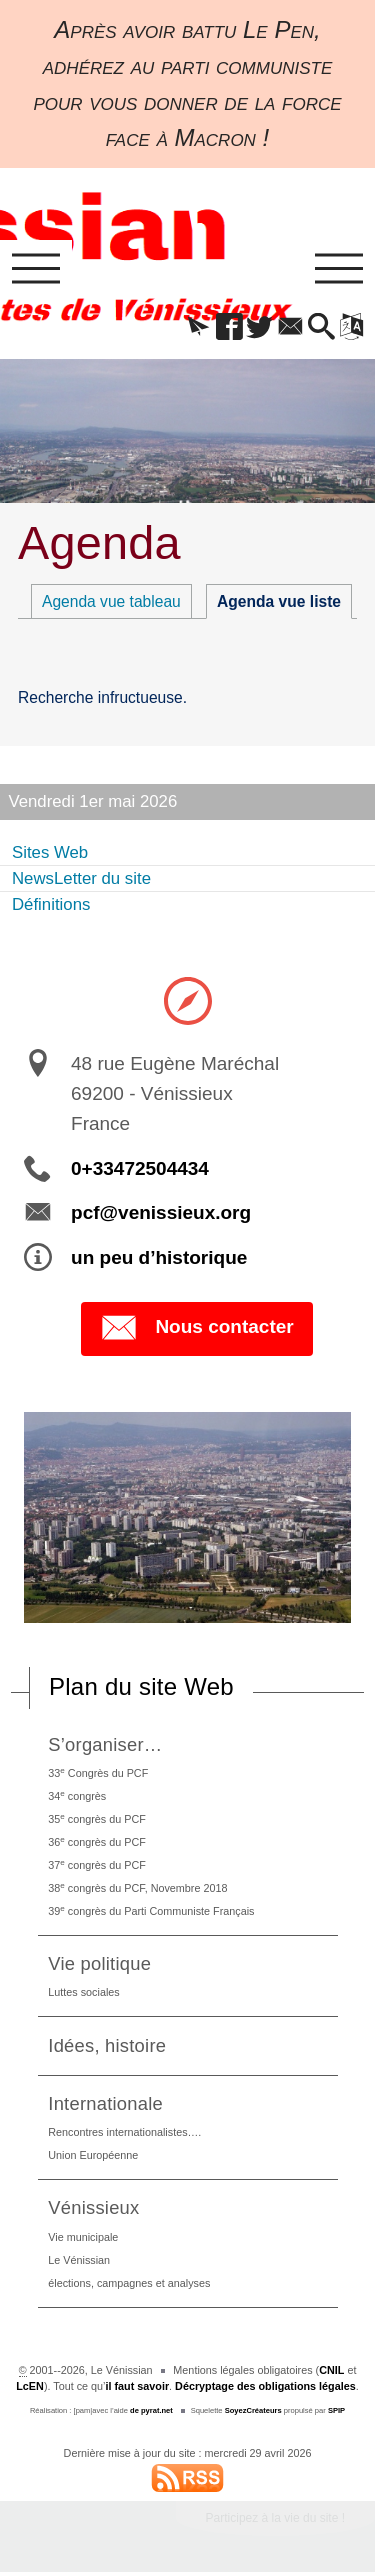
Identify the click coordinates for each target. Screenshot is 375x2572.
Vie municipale (83, 2237)
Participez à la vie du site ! (275, 2518)
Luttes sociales (83, 1992)
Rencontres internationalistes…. (124, 2132)
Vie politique (99, 1963)
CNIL (331, 2370)
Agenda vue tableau (111, 601)
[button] (198, 328)
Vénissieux (93, 2207)
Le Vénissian (79, 2260)
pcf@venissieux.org (161, 1212)
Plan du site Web (141, 1686)
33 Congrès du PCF (98, 1772)
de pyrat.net (151, 2410)
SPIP (336, 2410)
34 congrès (77, 1795)
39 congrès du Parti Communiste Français (151, 1910)
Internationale (105, 2103)
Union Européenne (93, 2155)
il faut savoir (138, 2386)
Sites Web (50, 852)
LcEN (30, 2386)
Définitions (51, 904)
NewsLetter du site (81, 878)
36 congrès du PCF (97, 1841)
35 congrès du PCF (97, 1818)
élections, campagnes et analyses (129, 2283)
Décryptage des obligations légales (265, 2386)
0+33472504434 (140, 1168)
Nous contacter (196, 1328)
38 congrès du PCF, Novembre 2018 (137, 1887)
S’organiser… (105, 1744)
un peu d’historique (159, 1257)
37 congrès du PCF (97, 1864)
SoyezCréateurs (253, 2410)
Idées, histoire (107, 2045)
